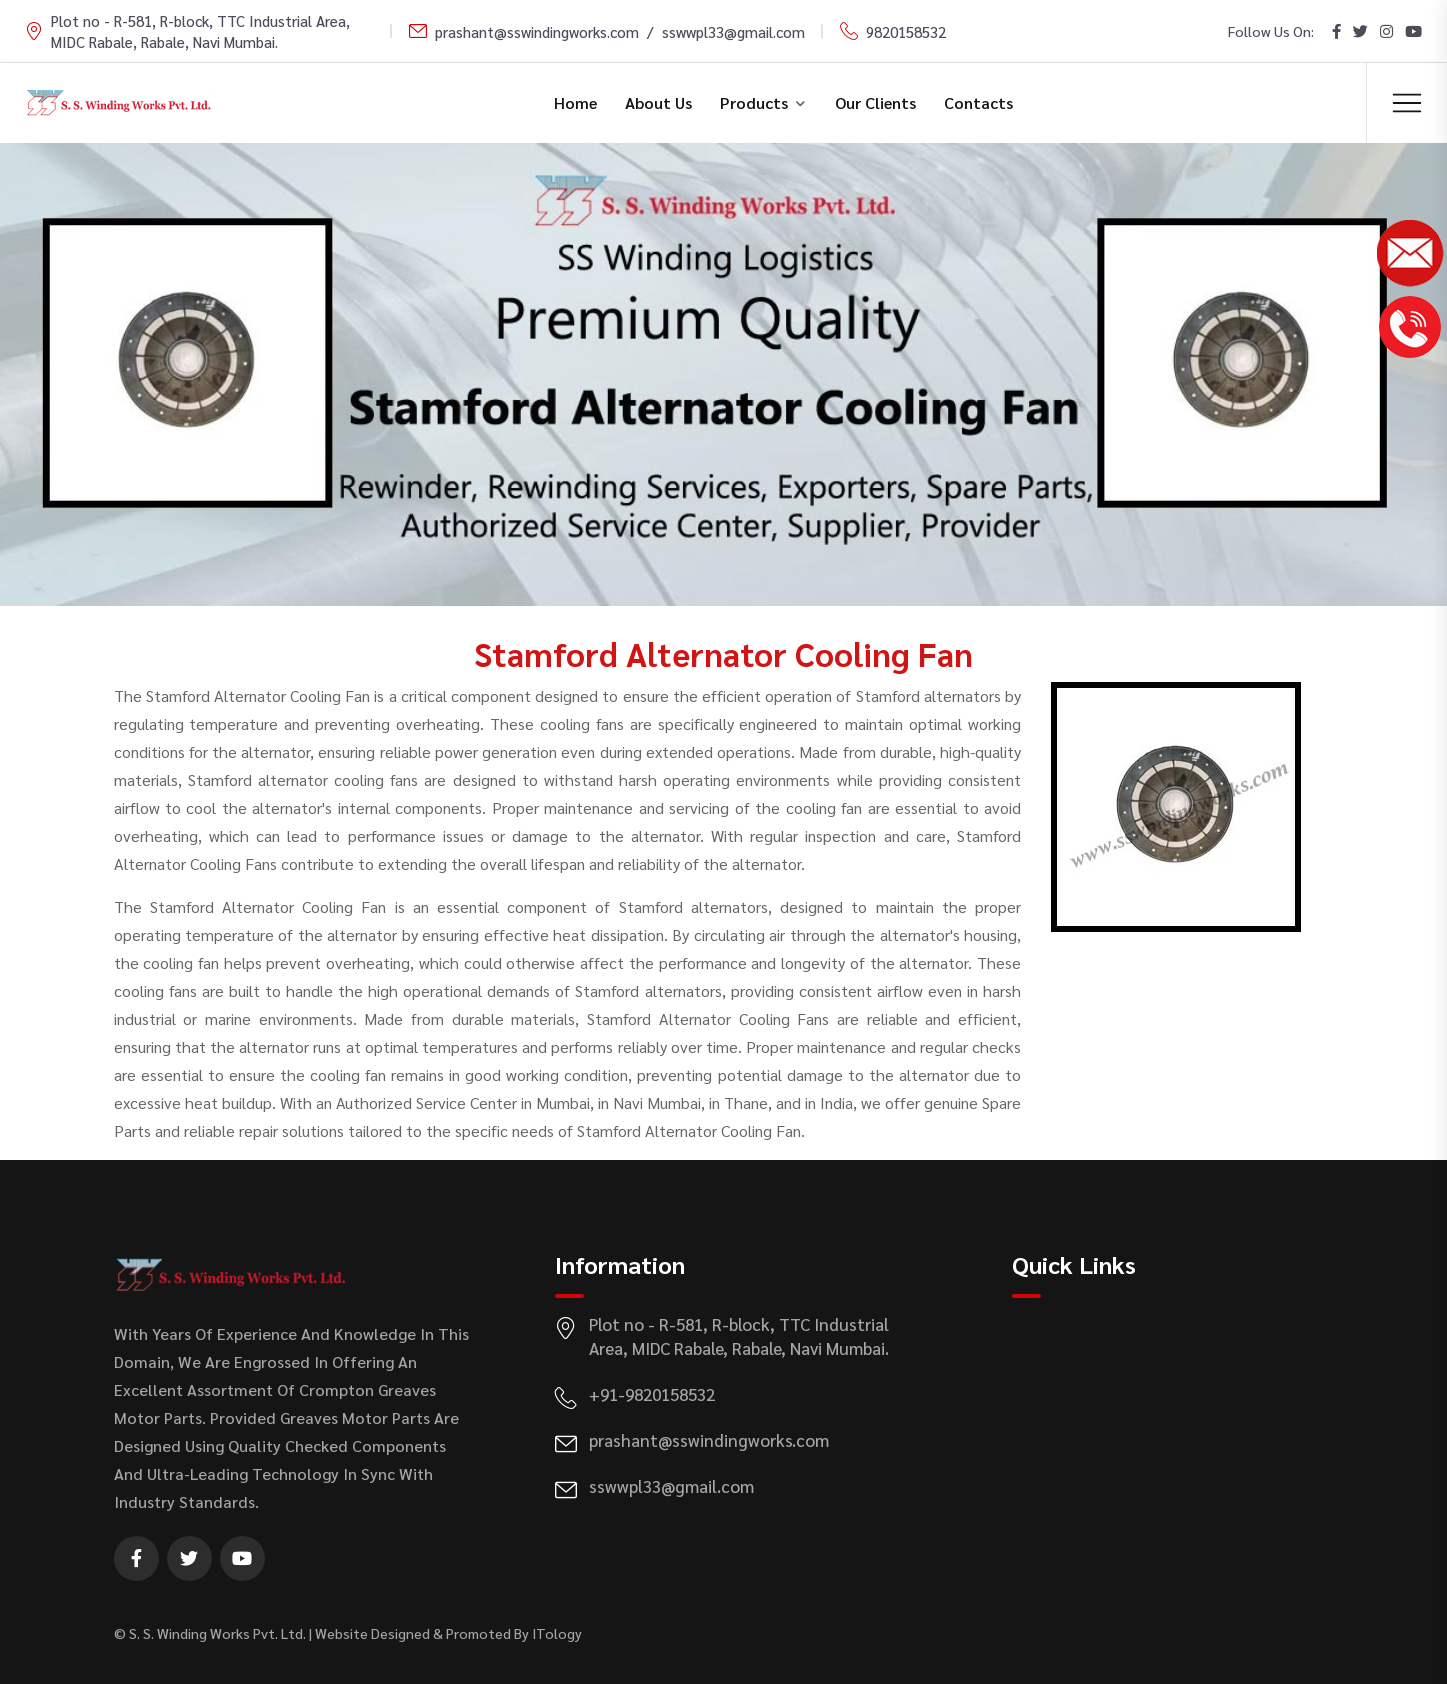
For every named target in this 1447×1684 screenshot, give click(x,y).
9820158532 (906, 31)
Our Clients (875, 102)
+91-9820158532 (652, 1394)
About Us (658, 102)
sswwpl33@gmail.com (733, 31)
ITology (557, 1633)
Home (575, 102)
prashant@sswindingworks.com (537, 31)
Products (754, 102)
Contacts (978, 102)
